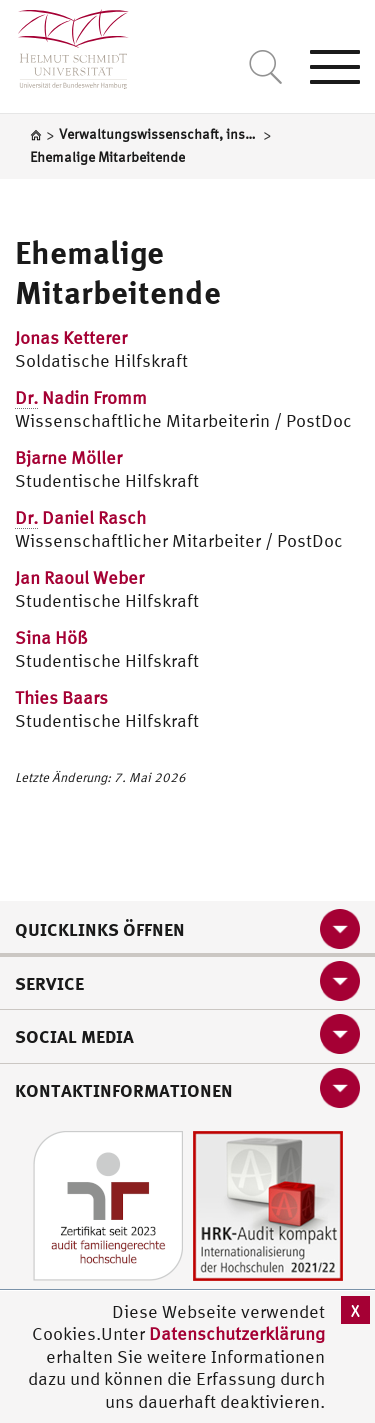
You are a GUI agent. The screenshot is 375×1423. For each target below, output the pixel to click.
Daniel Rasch (80, 518)
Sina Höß (51, 637)
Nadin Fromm (81, 398)
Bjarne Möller (68, 457)
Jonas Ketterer (71, 337)
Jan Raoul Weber (79, 577)
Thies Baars (61, 697)
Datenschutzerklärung (237, 1333)
